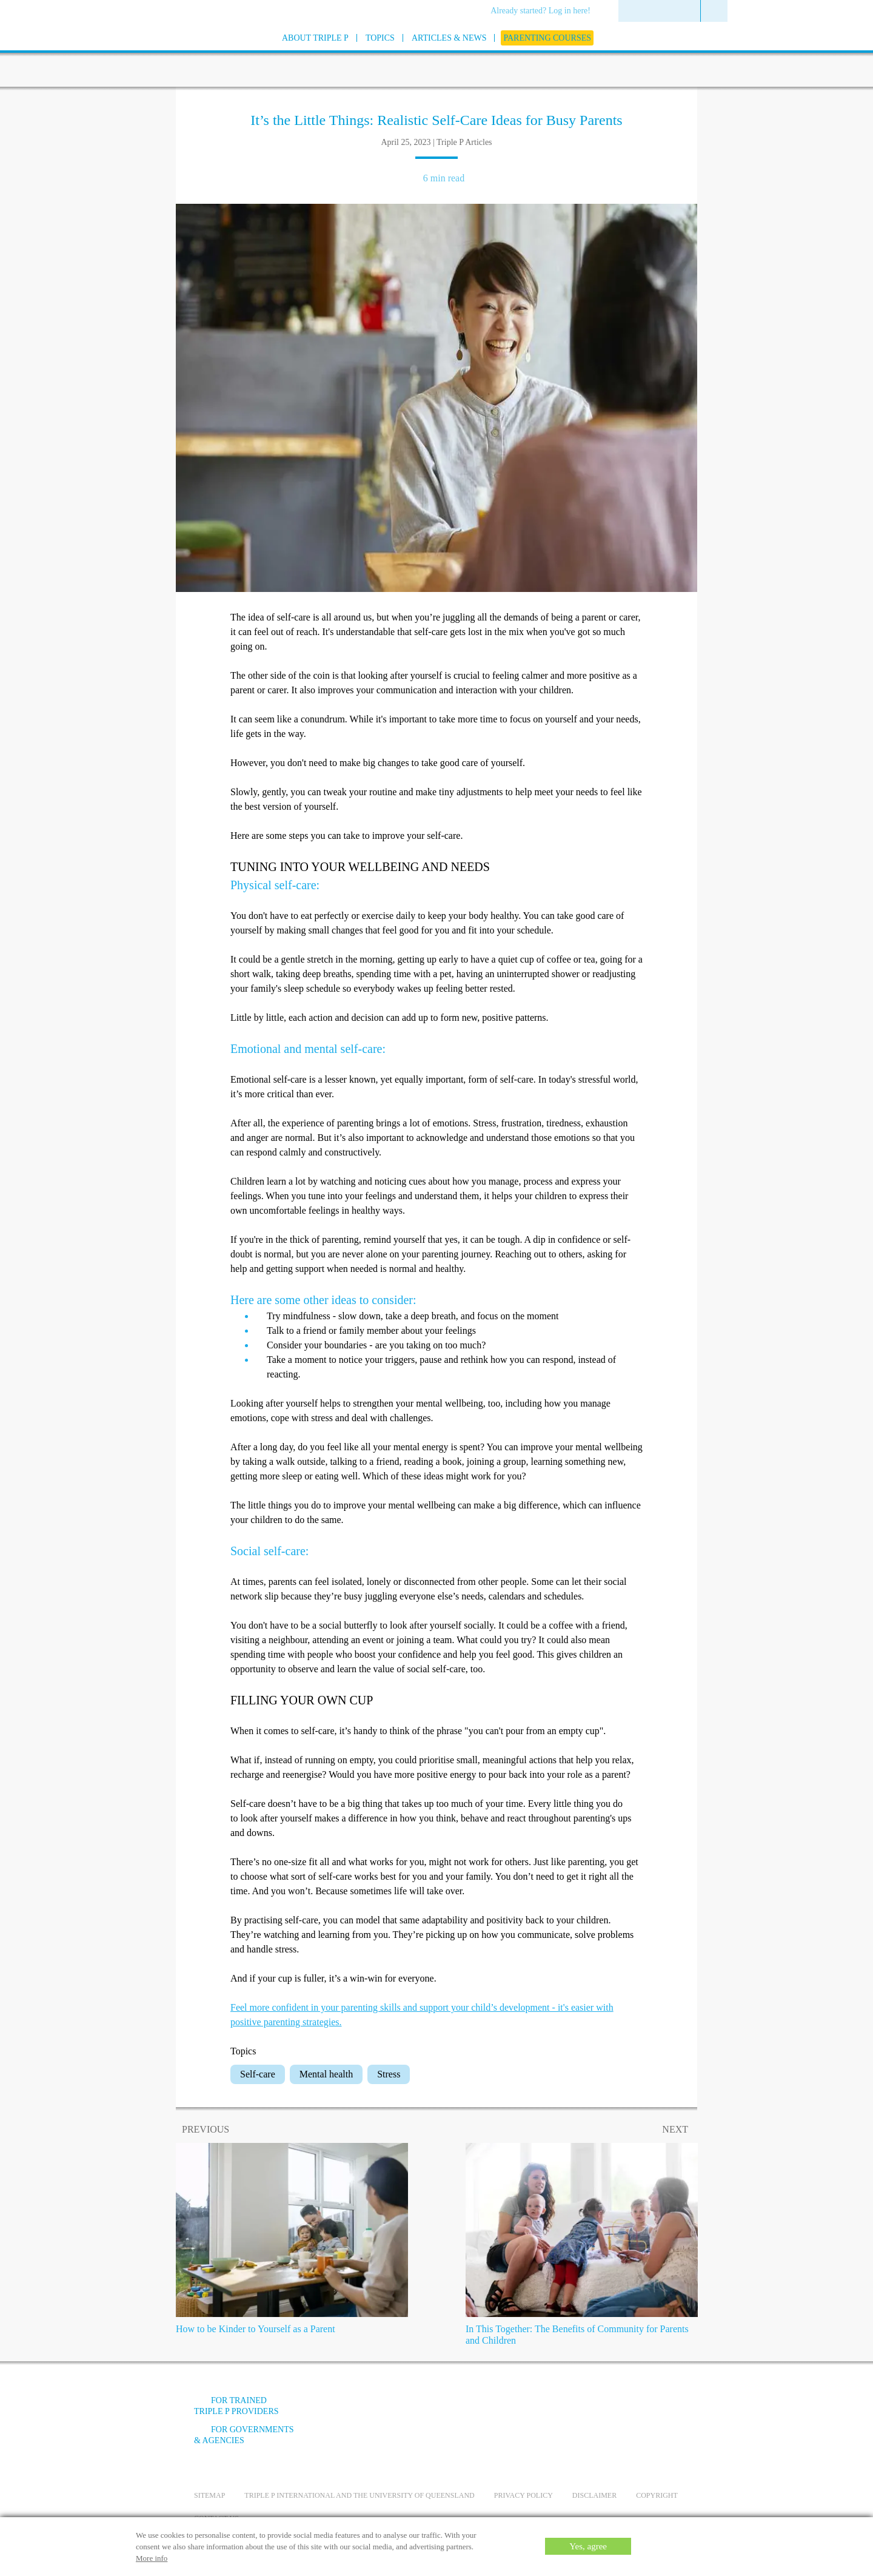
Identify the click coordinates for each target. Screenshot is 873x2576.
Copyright (657, 2495)
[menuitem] (544, 11)
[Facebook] (546, 2409)
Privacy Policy (523, 2495)
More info (151, 2558)
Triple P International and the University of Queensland (359, 2495)
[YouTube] (579, 2409)
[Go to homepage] (163, 53)
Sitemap (209, 2495)
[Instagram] (611, 2409)
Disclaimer (594, 2495)
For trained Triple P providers (236, 2406)
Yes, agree (588, 2546)
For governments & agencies (244, 2435)
